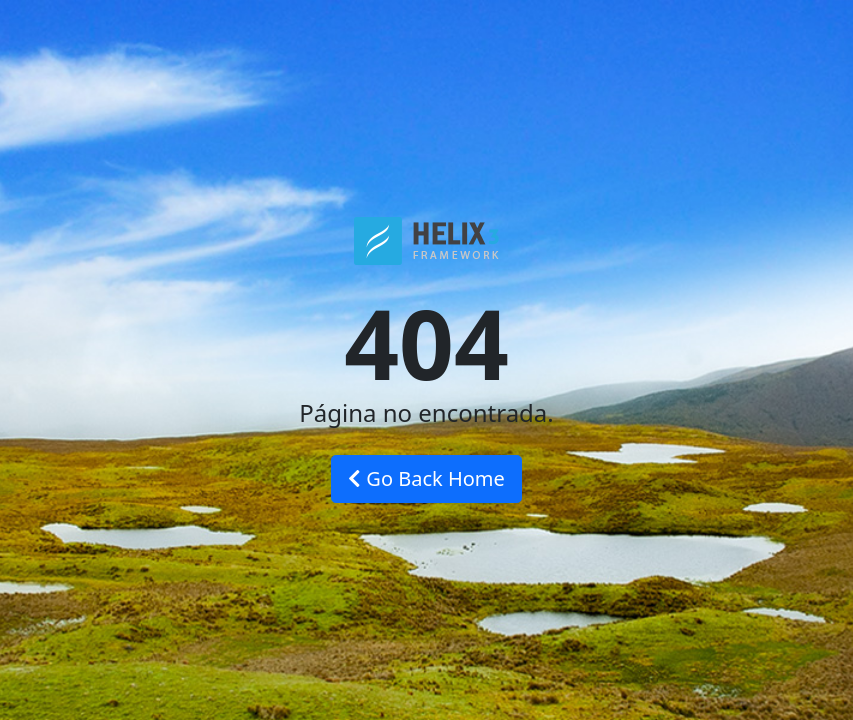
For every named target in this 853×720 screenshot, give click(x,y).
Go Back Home (426, 478)
